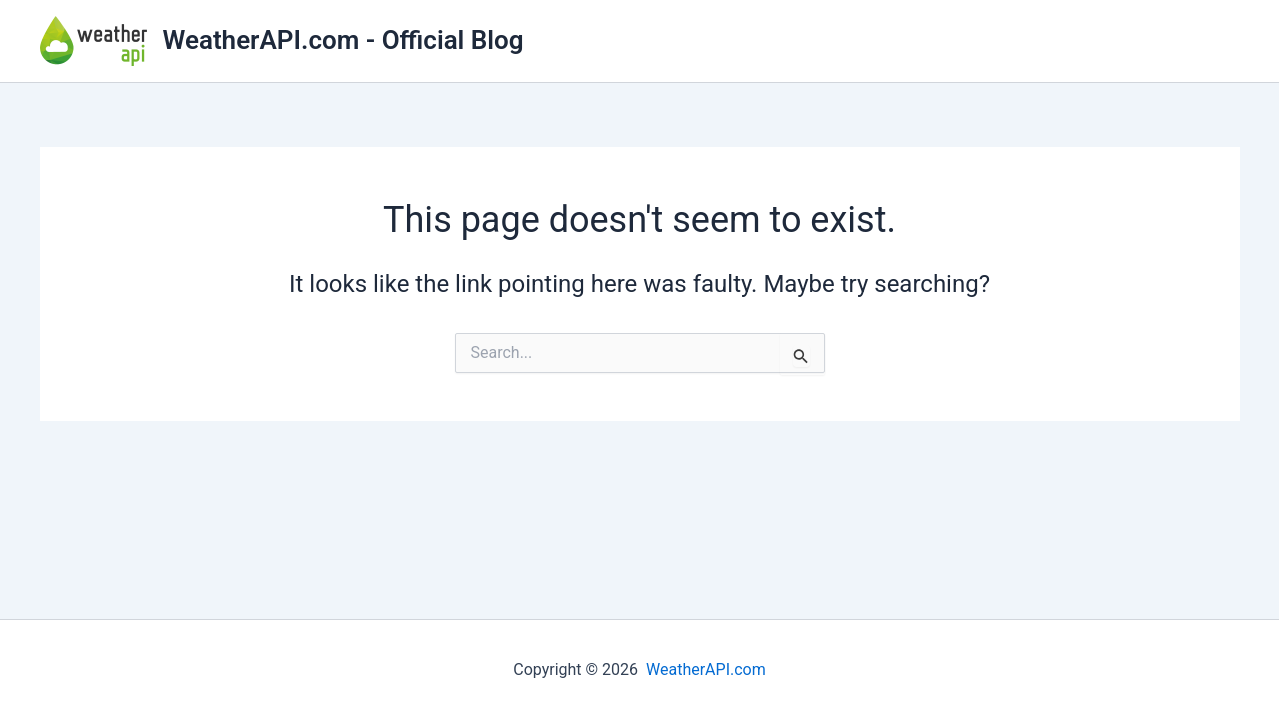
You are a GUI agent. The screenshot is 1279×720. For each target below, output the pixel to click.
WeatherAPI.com (706, 669)
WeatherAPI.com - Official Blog (343, 40)
